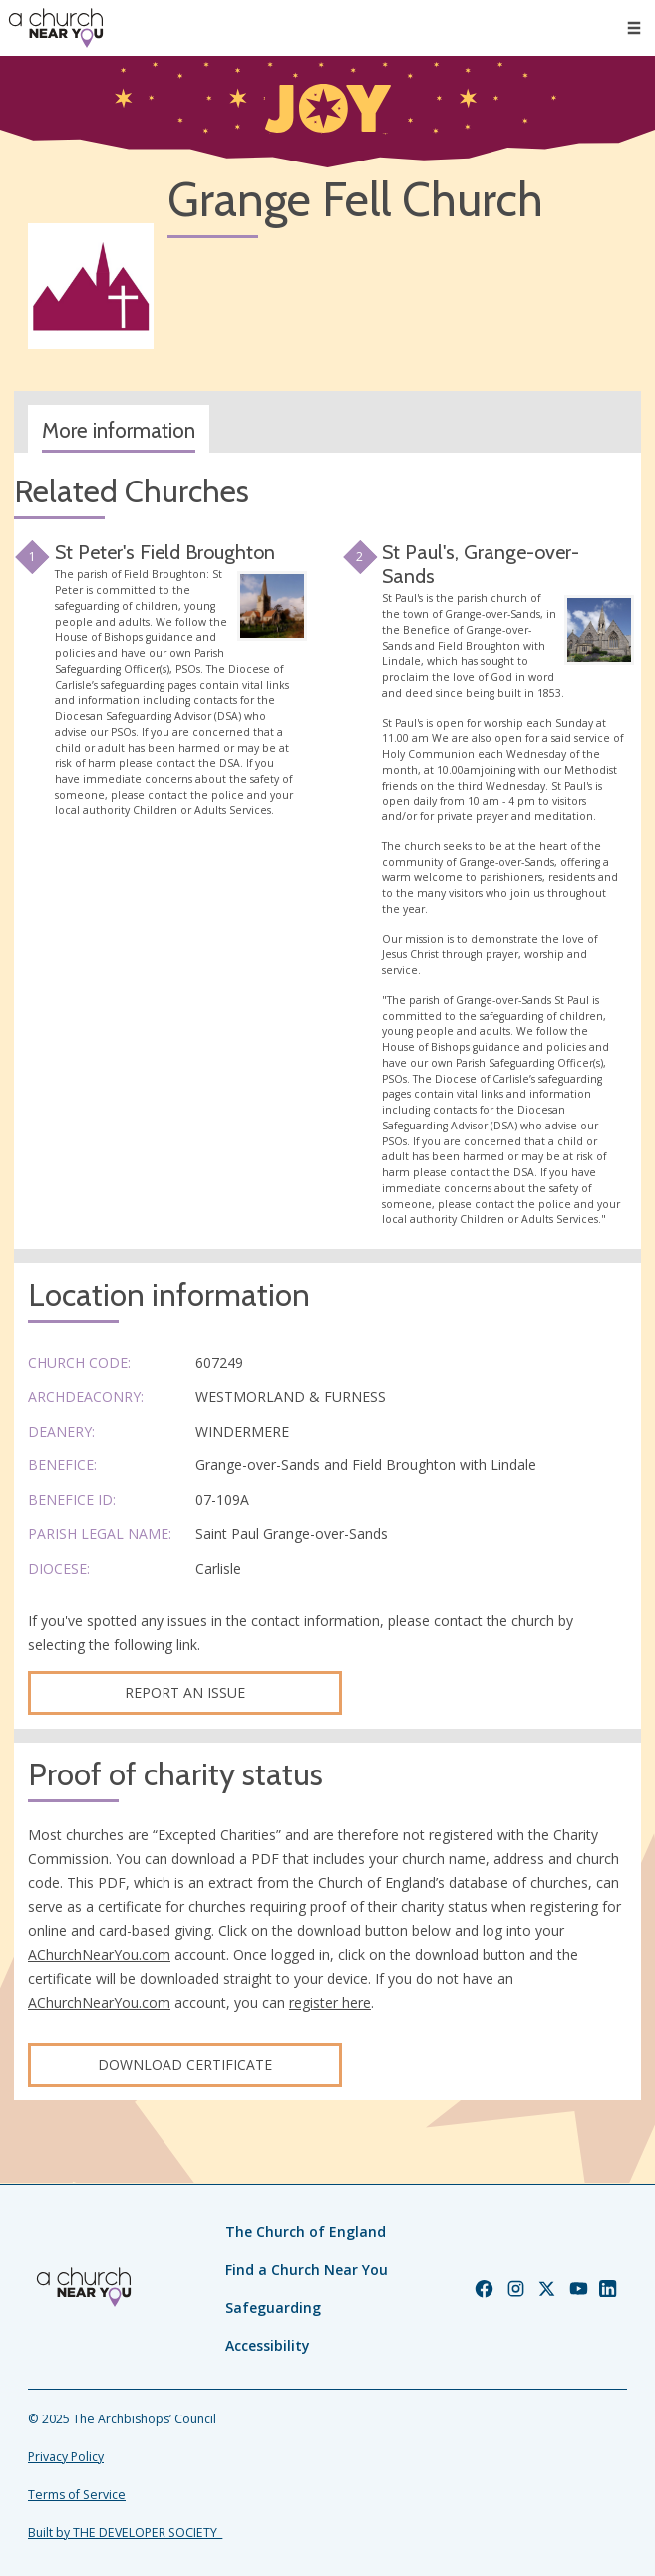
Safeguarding (273, 2307)
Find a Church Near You (306, 2269)
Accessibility (267, 2345)
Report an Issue (185, 1692)
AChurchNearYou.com (99, 1954)
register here (330, 2002)
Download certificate (185, 2064)
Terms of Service (77, 2494)
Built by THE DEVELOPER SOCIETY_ (125, 2532)
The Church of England (305, 2231)
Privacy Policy (66, 2456)
